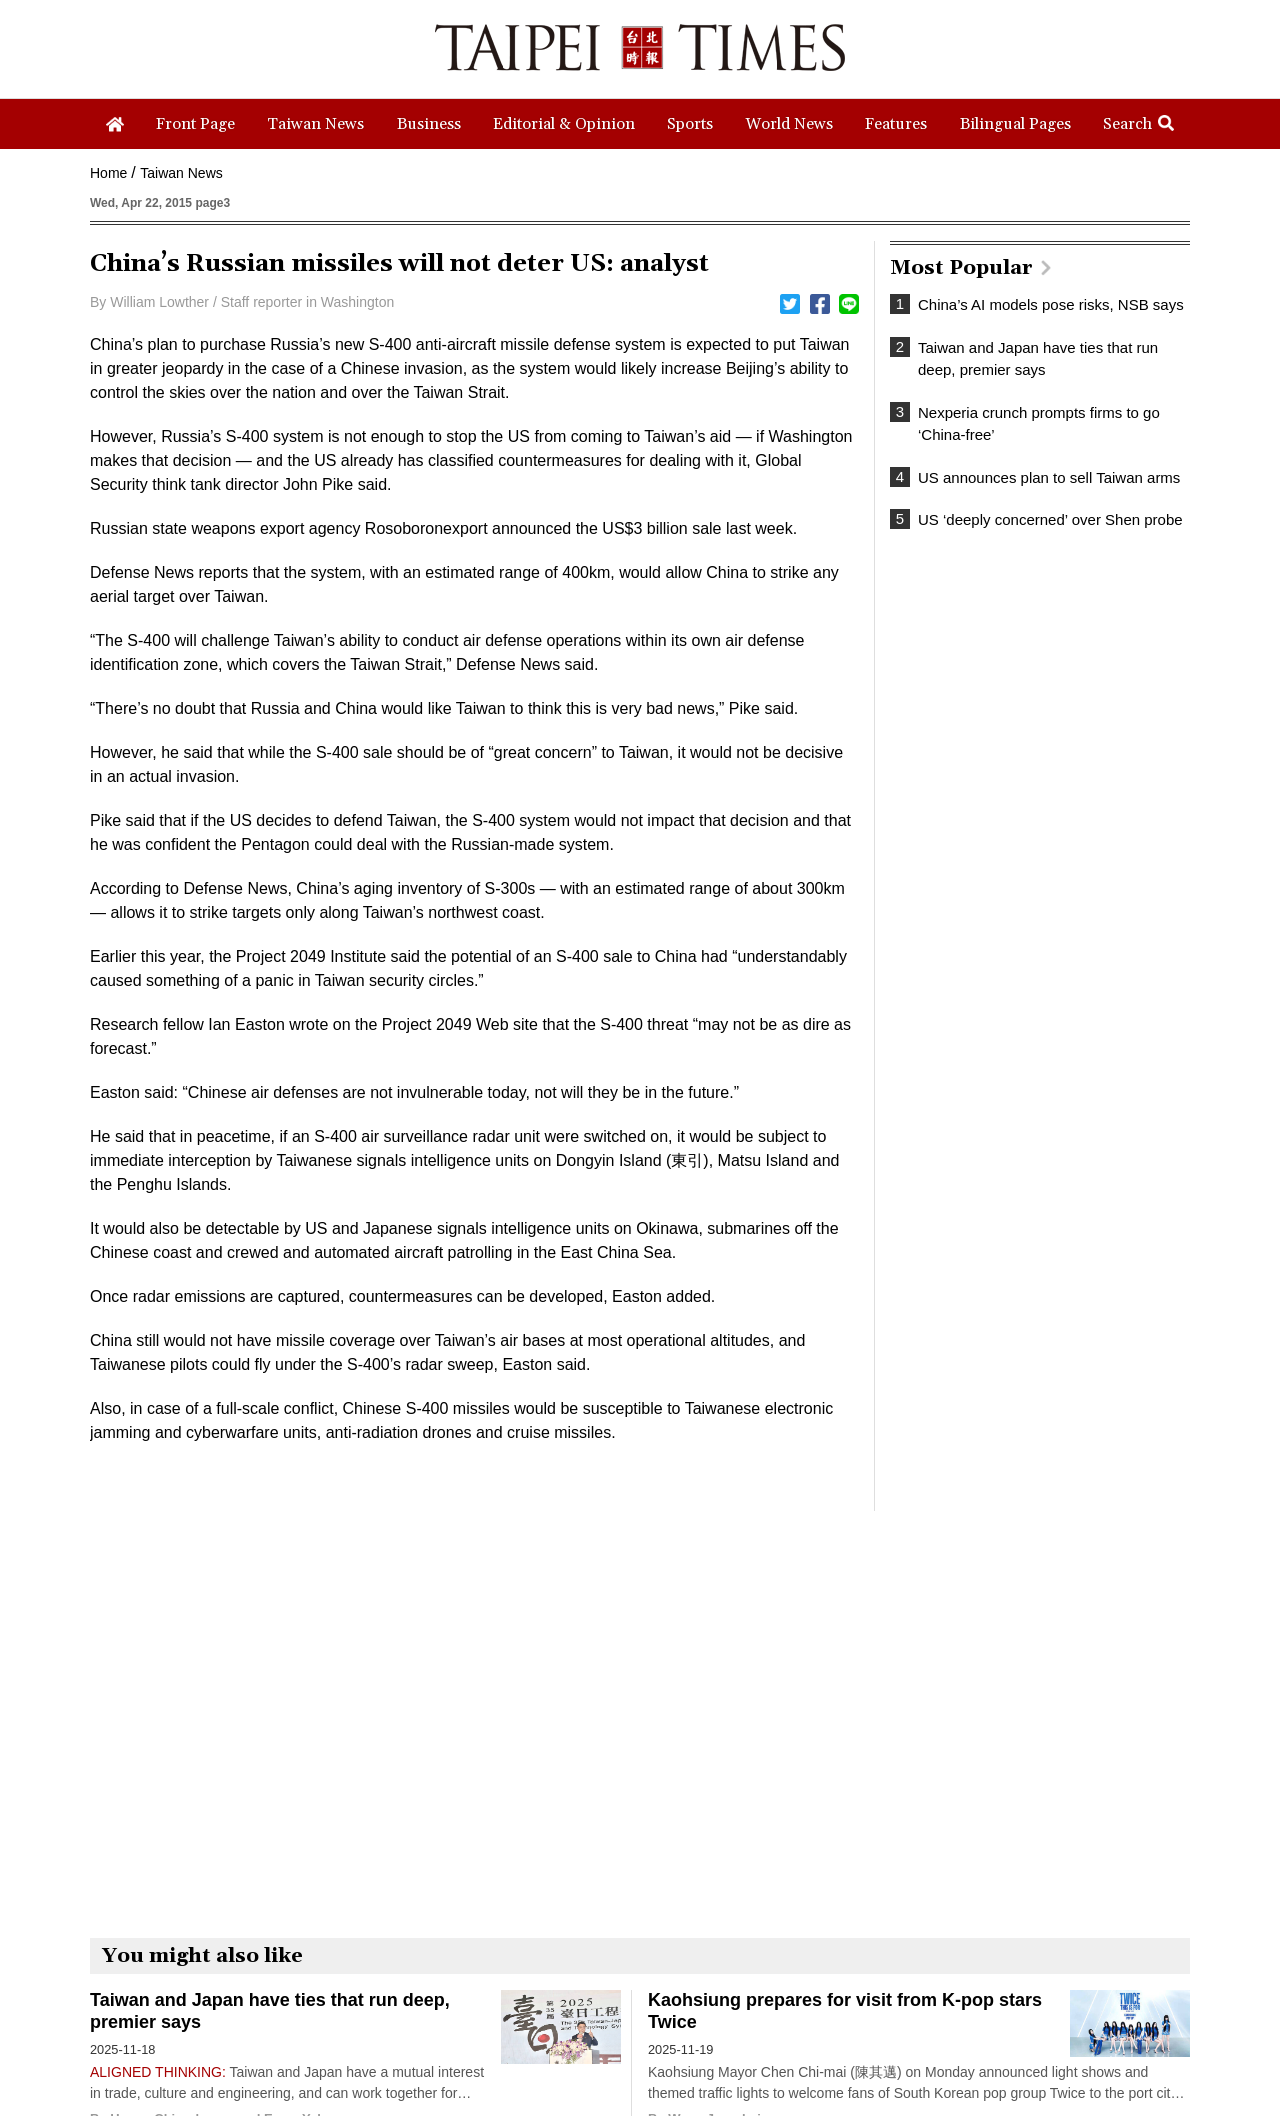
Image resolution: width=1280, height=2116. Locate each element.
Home (108, 173)
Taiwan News (181, 173)
